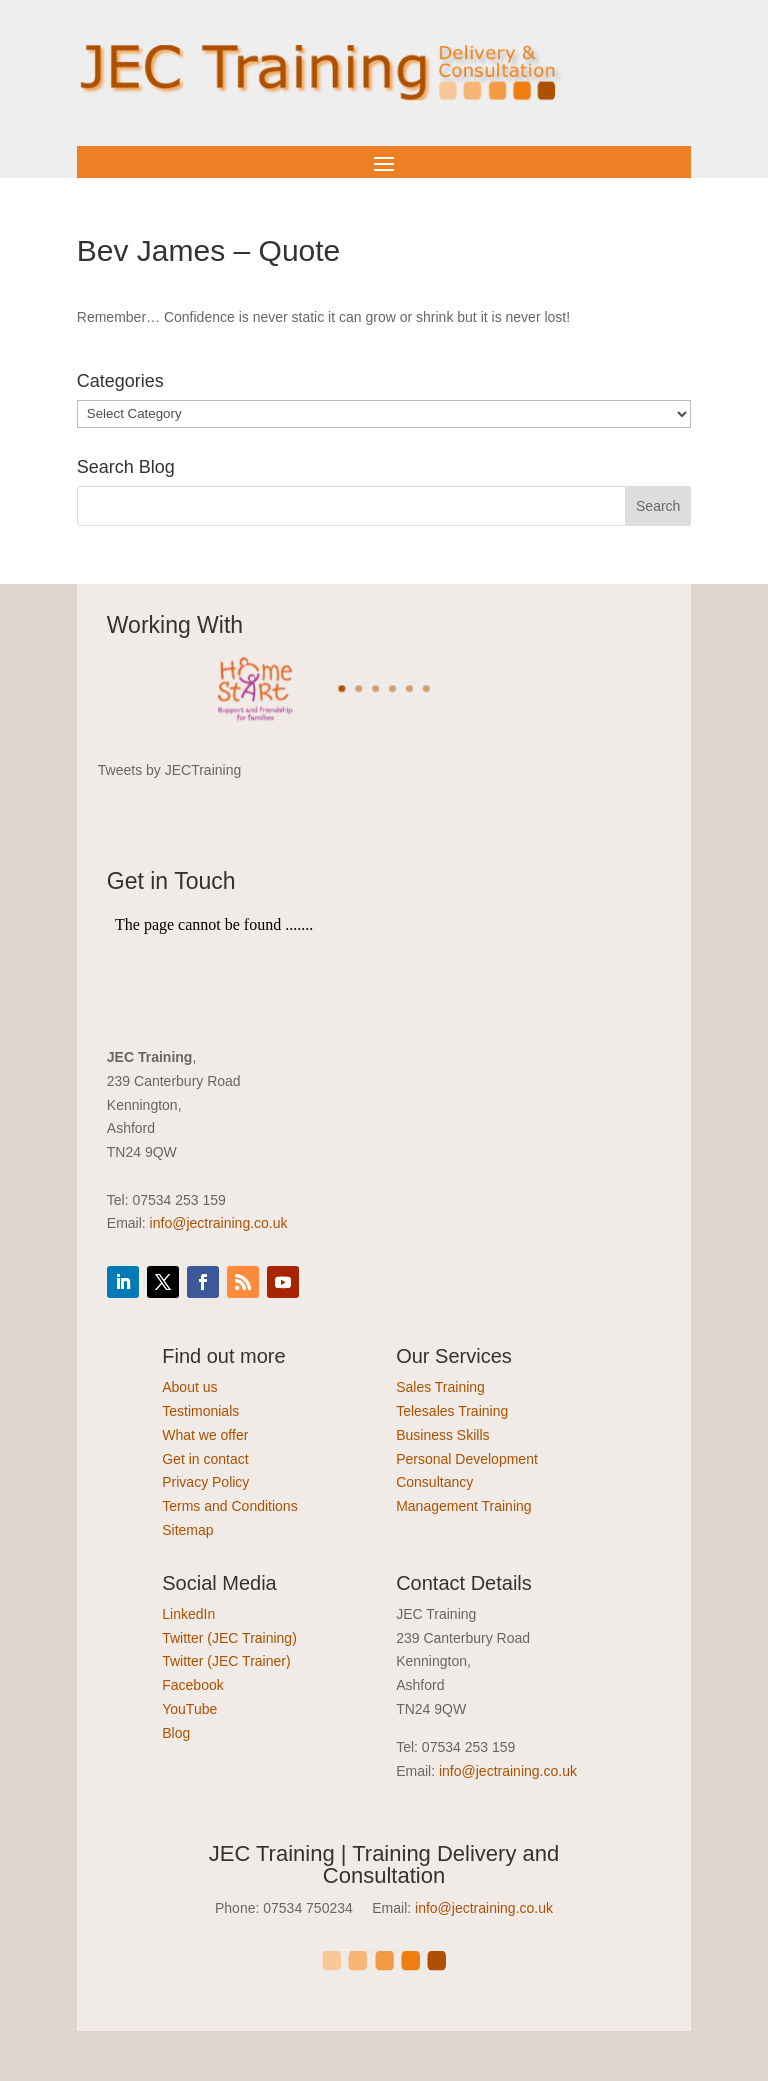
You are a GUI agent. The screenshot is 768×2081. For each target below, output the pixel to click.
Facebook (192, 1685)
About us (189, 1387)
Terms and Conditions (229, 1506)
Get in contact (205, 1459)
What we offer (205, 1435)
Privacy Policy (205, 1482)
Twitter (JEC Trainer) (226, 1661)
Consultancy (434, 1482)
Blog (176, 1733)
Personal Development (467, 1459)
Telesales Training (452, 1411)
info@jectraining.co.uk (219, 1223)
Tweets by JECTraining (169, 770)
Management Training (463, 1506)
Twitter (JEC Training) (229, 1638)
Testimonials (200, 1411)
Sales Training (440, 1387)
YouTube (189, 1709)
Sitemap (187, 1530)
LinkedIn (188, 1614)
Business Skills (442, 1435)
